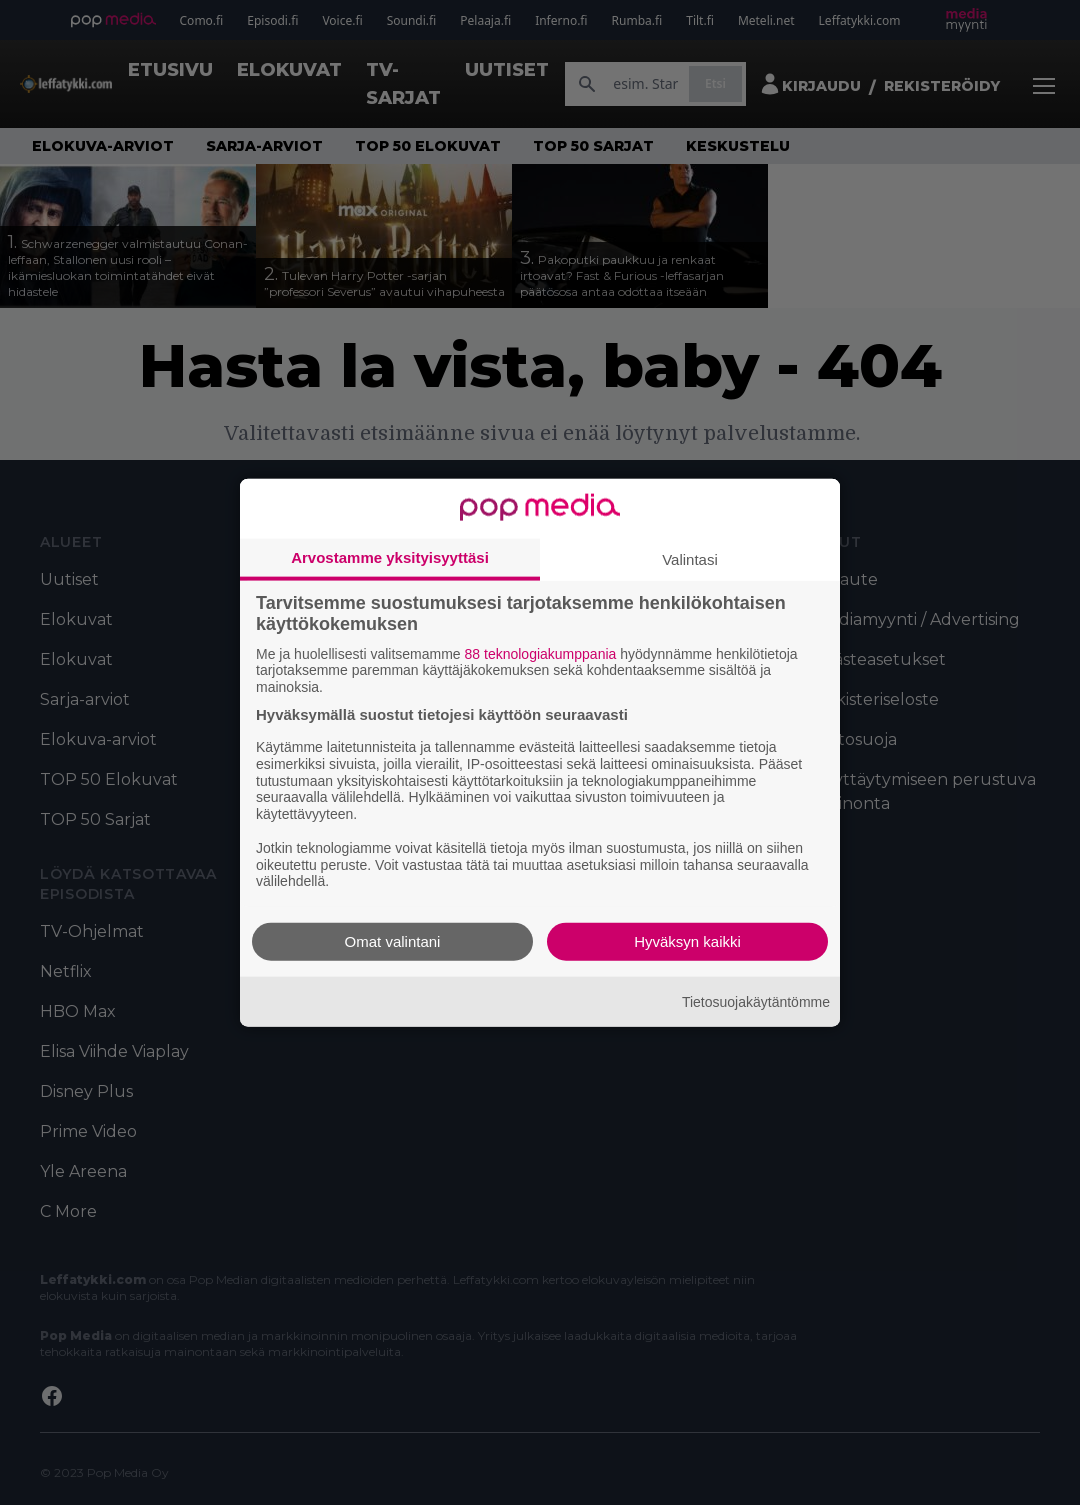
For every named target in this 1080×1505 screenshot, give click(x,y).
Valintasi (690, 558)
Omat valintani (393, 941)
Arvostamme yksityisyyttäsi (390, 556)
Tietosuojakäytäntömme (756, 1001)
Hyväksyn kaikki (687, 941)
